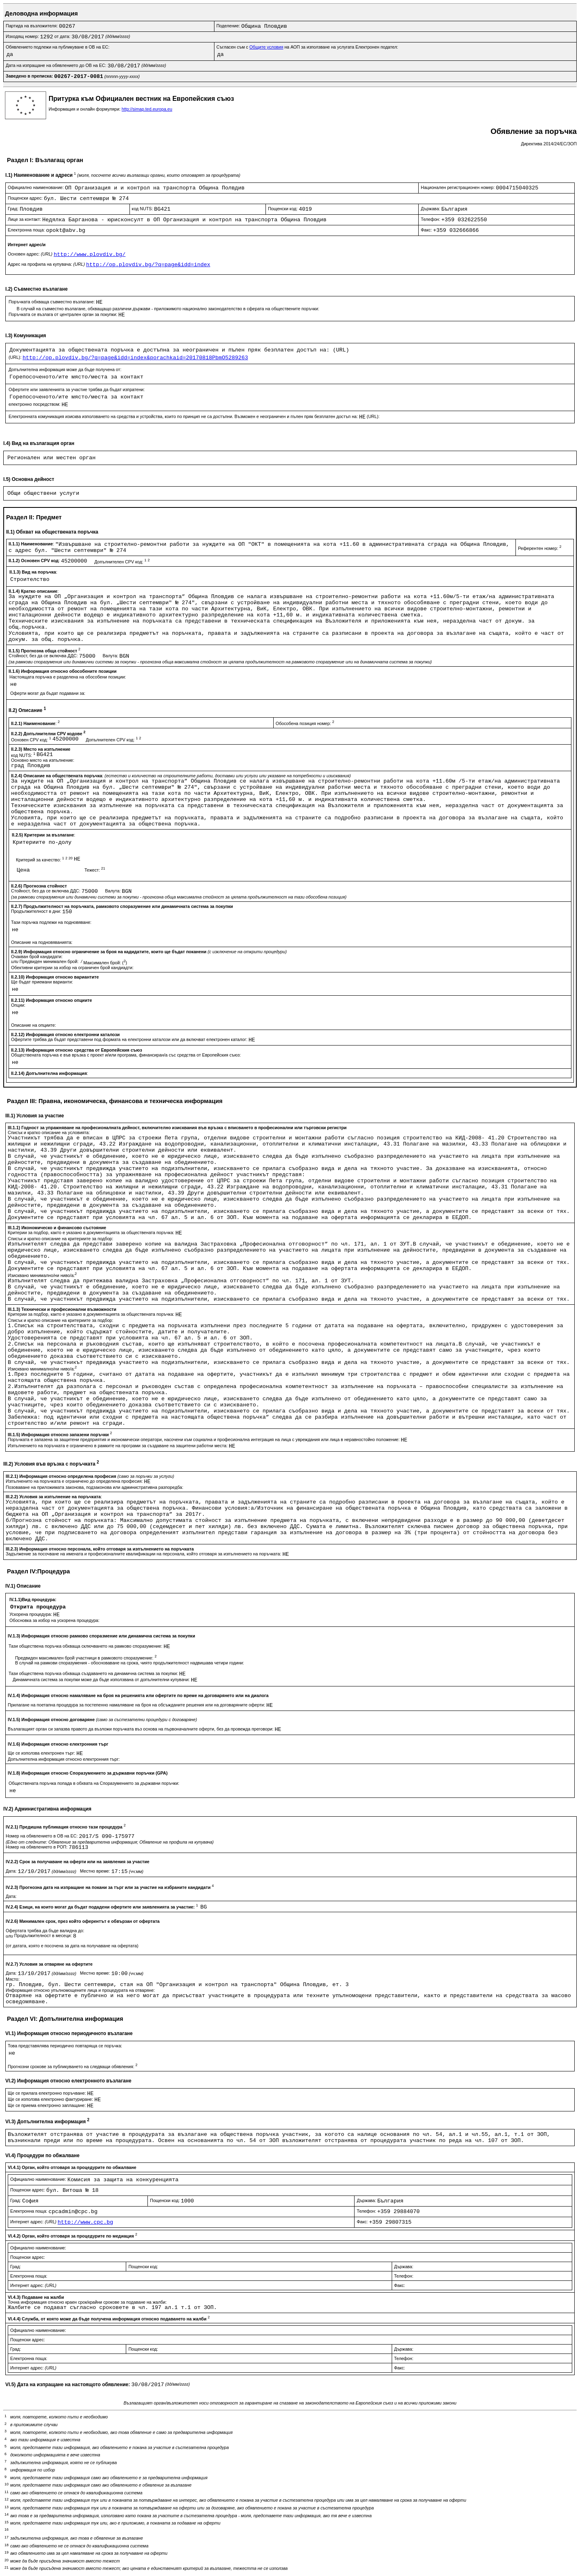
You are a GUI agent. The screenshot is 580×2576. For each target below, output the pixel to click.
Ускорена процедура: (31, 1614)
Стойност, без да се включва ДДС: (44, 655)
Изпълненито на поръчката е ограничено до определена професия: (75, 1481)
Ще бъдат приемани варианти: (42, 981)
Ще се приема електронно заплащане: (47, 2105)
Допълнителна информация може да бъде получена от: (65, 369)
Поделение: (228, 25)
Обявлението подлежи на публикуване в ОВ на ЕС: (57, 46)
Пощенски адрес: (26, 198)
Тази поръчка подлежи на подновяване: (51, 922)
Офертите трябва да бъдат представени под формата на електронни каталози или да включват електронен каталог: (130, 1039)
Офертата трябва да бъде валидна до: (45, 1930)
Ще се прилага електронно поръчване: (47, 2093)
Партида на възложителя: (32, 25)
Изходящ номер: (23, 36)
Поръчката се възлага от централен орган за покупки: (63, 314)
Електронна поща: (27, 229)
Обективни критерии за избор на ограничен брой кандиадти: (72, 967)
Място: (13, 1979)
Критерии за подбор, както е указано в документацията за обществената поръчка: (92, 1232)
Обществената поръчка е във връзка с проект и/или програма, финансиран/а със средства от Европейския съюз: (126, 1054)
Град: (14, 208)
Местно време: (96, 1871)
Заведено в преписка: (30, 75)
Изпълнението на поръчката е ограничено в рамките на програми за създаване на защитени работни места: (118, 1445)
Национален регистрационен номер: (458, 187)
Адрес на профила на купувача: (47, 264)
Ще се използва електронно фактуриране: (51, 2099)
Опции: (18, 1005)
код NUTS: (143, 208)
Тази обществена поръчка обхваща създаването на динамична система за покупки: (94, 1673)
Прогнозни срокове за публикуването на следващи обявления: (73, 2066)
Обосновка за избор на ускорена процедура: (54, 1620)
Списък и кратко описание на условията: (49, 1132)
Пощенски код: (283, 208)
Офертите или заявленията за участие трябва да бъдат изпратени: (77, 389)
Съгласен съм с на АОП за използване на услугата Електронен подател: (307, 46)
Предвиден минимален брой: (50, 961)
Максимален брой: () (105, 962)
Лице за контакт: (25, 219)
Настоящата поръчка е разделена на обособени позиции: (67, 676)
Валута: (111, 655)
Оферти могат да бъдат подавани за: (47, 693)
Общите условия (266, 46)
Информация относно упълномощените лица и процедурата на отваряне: (80, 1990)
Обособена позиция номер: (305, 723)
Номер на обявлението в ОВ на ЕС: (42, 1835)
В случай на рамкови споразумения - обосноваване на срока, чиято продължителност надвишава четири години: (129, 1662)
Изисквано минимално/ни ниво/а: (42, 1275)
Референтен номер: (539, 548)
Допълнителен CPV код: (121, 561)
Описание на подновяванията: (41, 942)
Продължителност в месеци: (43, 1935)
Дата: (12, 1871)
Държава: (431, 208)
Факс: (427, 229)
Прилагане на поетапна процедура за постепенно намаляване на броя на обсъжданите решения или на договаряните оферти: (137, 1704)
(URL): (15, 357)
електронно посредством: (35, 404)
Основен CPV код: (31, 739)
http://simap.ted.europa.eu (147, 109)
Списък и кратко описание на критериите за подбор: (60, 1238)
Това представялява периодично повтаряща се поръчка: (65, 2045)
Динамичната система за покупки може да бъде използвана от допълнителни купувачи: (102, 1679)
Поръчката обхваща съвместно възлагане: (52, 301)
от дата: (62, 36)
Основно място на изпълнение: (42, 760)
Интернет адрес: (34, 2221)
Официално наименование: (36, 187)
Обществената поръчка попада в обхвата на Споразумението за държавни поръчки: (94, 1783)
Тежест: (95, 870)
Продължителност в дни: (36, 911)
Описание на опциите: (33, 1025)
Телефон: (431, 219)
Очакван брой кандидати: (36, 956)
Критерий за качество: (45, 859)
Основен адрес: (31, 253)
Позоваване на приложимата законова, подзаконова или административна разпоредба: (94, 1487)
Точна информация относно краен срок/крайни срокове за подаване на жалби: (87, 2302)
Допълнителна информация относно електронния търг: (64, 1759)
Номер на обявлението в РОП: (37, 1846)
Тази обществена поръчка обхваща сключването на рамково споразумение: (86, 1646)
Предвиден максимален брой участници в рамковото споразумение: (85, 1657)
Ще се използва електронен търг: (42, 1753)
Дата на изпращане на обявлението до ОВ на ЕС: (56, 65)
